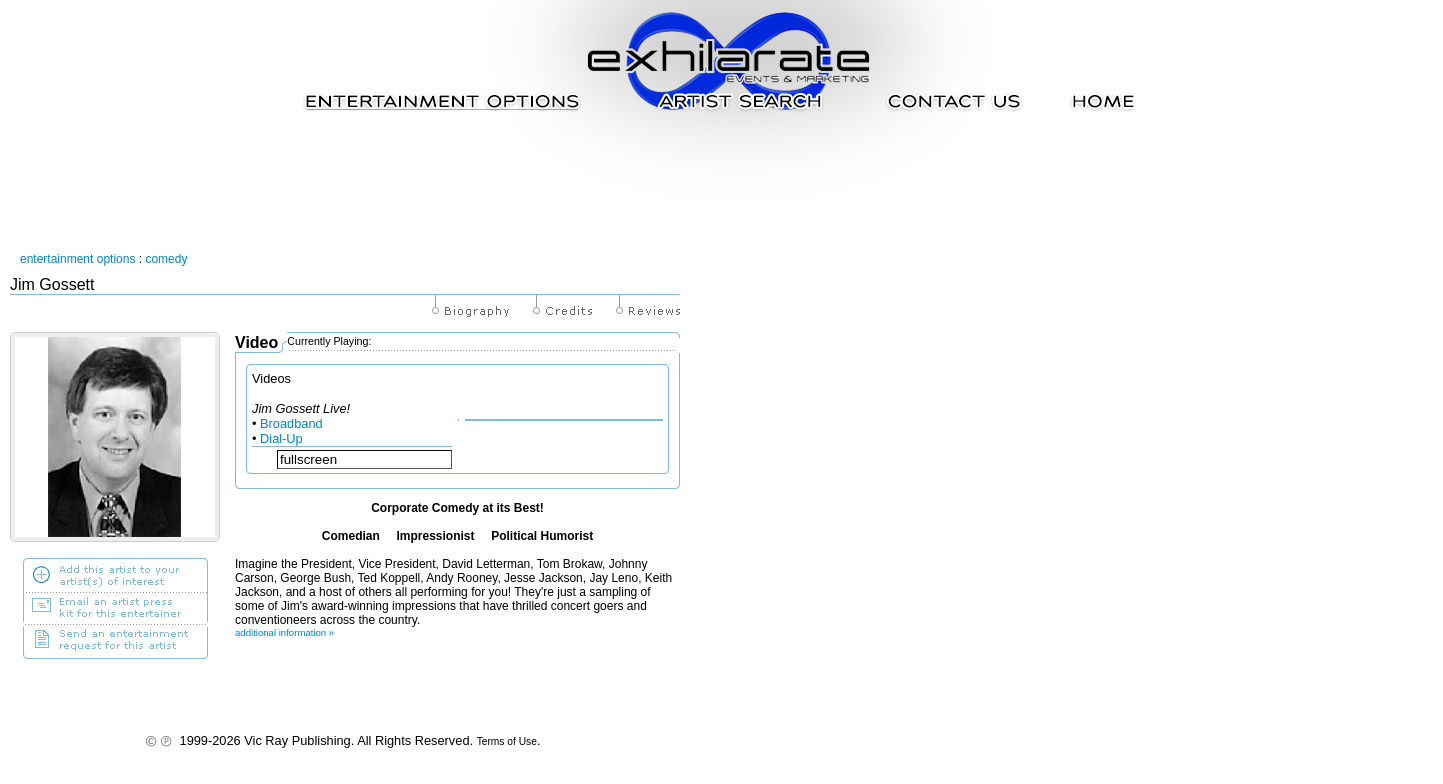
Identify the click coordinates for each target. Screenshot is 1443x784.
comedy (166, 259)
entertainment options (77, 259)
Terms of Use (507, 741)
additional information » (284, 632)
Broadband (291, 423)
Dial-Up (281, 438)
